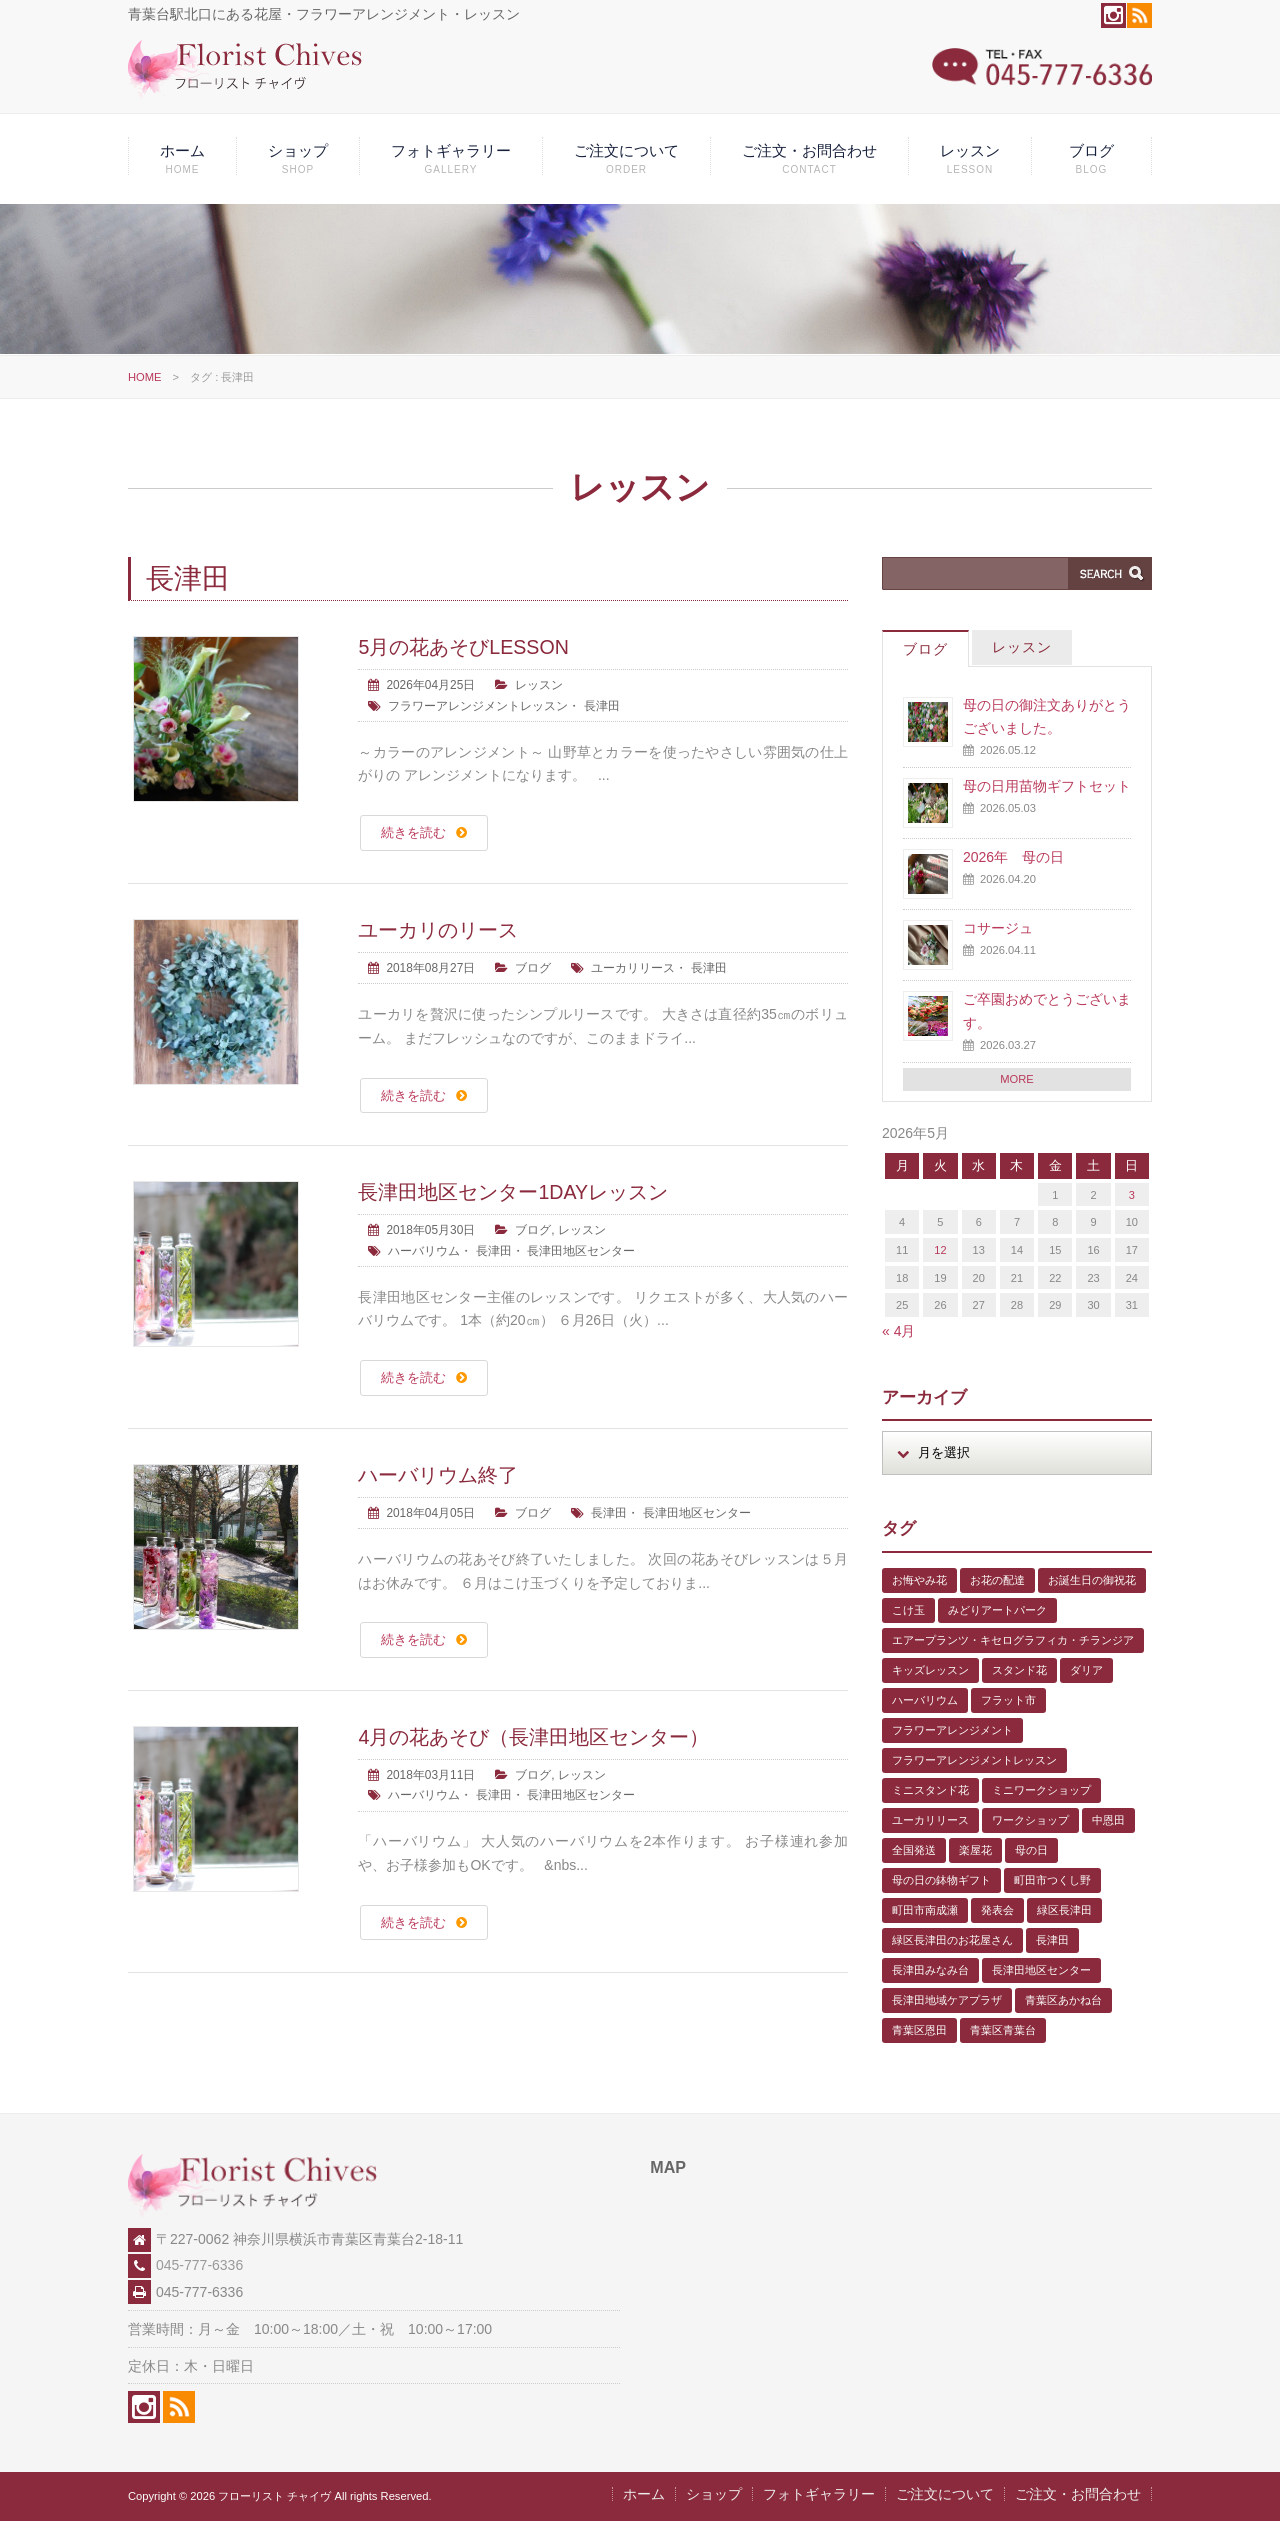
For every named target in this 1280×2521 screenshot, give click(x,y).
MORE (1017, 1079)
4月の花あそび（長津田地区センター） (533, 1737)
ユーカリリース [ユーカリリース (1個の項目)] (930, 1820)
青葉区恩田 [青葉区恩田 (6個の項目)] (919, 2030)
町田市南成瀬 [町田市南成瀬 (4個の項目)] (925, 1910)
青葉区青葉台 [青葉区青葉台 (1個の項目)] (1003, 2030)
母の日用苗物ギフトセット (1047, 786)
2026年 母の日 (1013, 857)
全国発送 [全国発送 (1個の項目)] (914, 1850)
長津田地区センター (581, 1251)
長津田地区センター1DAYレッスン (513, 1192)
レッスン (970, 158)
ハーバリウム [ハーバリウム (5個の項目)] (925, 1700)
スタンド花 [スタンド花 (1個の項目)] (1019, 1670)
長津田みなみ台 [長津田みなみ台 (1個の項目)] (930, 1970)
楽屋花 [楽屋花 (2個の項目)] (975, 1850)
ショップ (298, 158)
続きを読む (413, 833)
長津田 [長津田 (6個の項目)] (1052, 1940)
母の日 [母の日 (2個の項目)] (1031, 1850)
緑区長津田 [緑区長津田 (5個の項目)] (1064, 1910)
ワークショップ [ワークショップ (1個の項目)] (1030, 1820)
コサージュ (998, 928)
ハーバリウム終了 (438, 1475)
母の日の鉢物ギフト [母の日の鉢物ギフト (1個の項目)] (941, 1880)
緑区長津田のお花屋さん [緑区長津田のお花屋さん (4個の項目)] (952, 1940)
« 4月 (898, 1331)
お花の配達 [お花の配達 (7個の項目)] (997, 1580)
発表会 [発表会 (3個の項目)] (997, 1910)
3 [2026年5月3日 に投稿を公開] (1132, 1195)
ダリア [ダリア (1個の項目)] (1086, 1670)
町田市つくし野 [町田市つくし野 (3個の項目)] (1052, 1880)
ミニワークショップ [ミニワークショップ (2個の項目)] (1041, 1790)
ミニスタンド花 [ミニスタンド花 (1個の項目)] (930, 1790)
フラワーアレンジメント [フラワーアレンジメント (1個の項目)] (952, 1730)
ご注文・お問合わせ (809, 158)
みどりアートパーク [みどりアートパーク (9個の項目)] (997, 1610)
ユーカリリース (633, 968)
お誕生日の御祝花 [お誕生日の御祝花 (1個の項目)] (1092, 1580)
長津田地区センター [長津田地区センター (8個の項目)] (1041, 1970)
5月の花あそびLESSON (463, 647)
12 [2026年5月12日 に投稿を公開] (940, 1250)
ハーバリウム (424, 1251)
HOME (145, 377)
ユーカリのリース (438, 930)
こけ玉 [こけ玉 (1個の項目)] (908, 1610)
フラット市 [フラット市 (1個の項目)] (1008, 1700)
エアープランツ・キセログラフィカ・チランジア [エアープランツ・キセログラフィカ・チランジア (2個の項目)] (1013, 1640)
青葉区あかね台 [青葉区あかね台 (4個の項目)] (1063, 2000)
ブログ (1091, 158)
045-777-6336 (199, 2265)
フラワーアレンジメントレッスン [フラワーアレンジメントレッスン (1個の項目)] (974, 1760)
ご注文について (626, 158)
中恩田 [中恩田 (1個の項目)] (1108, 1820)
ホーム (182, 158)
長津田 (602, 706)
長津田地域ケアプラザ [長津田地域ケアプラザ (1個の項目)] (947, 2000)
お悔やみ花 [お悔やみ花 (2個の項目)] (919, 1580)
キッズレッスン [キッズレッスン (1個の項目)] (930, 1670)
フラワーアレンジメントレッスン (478, 706)
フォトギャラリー (451, 158)
